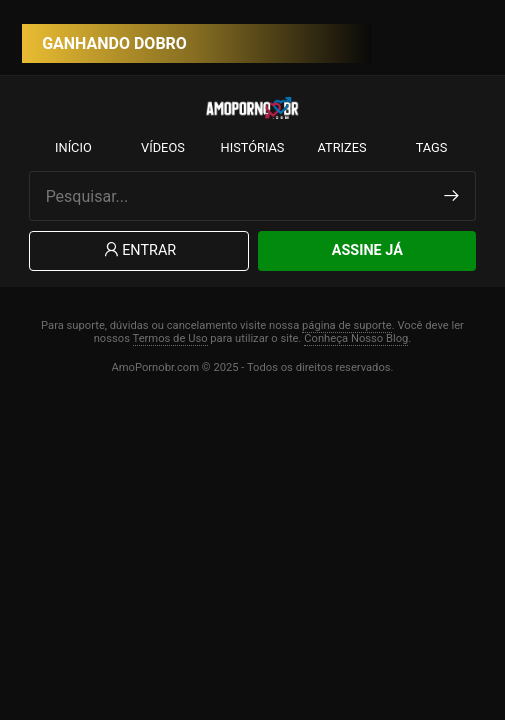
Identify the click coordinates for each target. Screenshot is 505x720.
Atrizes (341, 147)
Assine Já (367, 250)
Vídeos (163, 147)
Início (73, 147)
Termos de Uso (170, 338)
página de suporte (347, 325)
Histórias (253, 147)
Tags (432, 147)
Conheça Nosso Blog (356, 338)
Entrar (138, 250)
